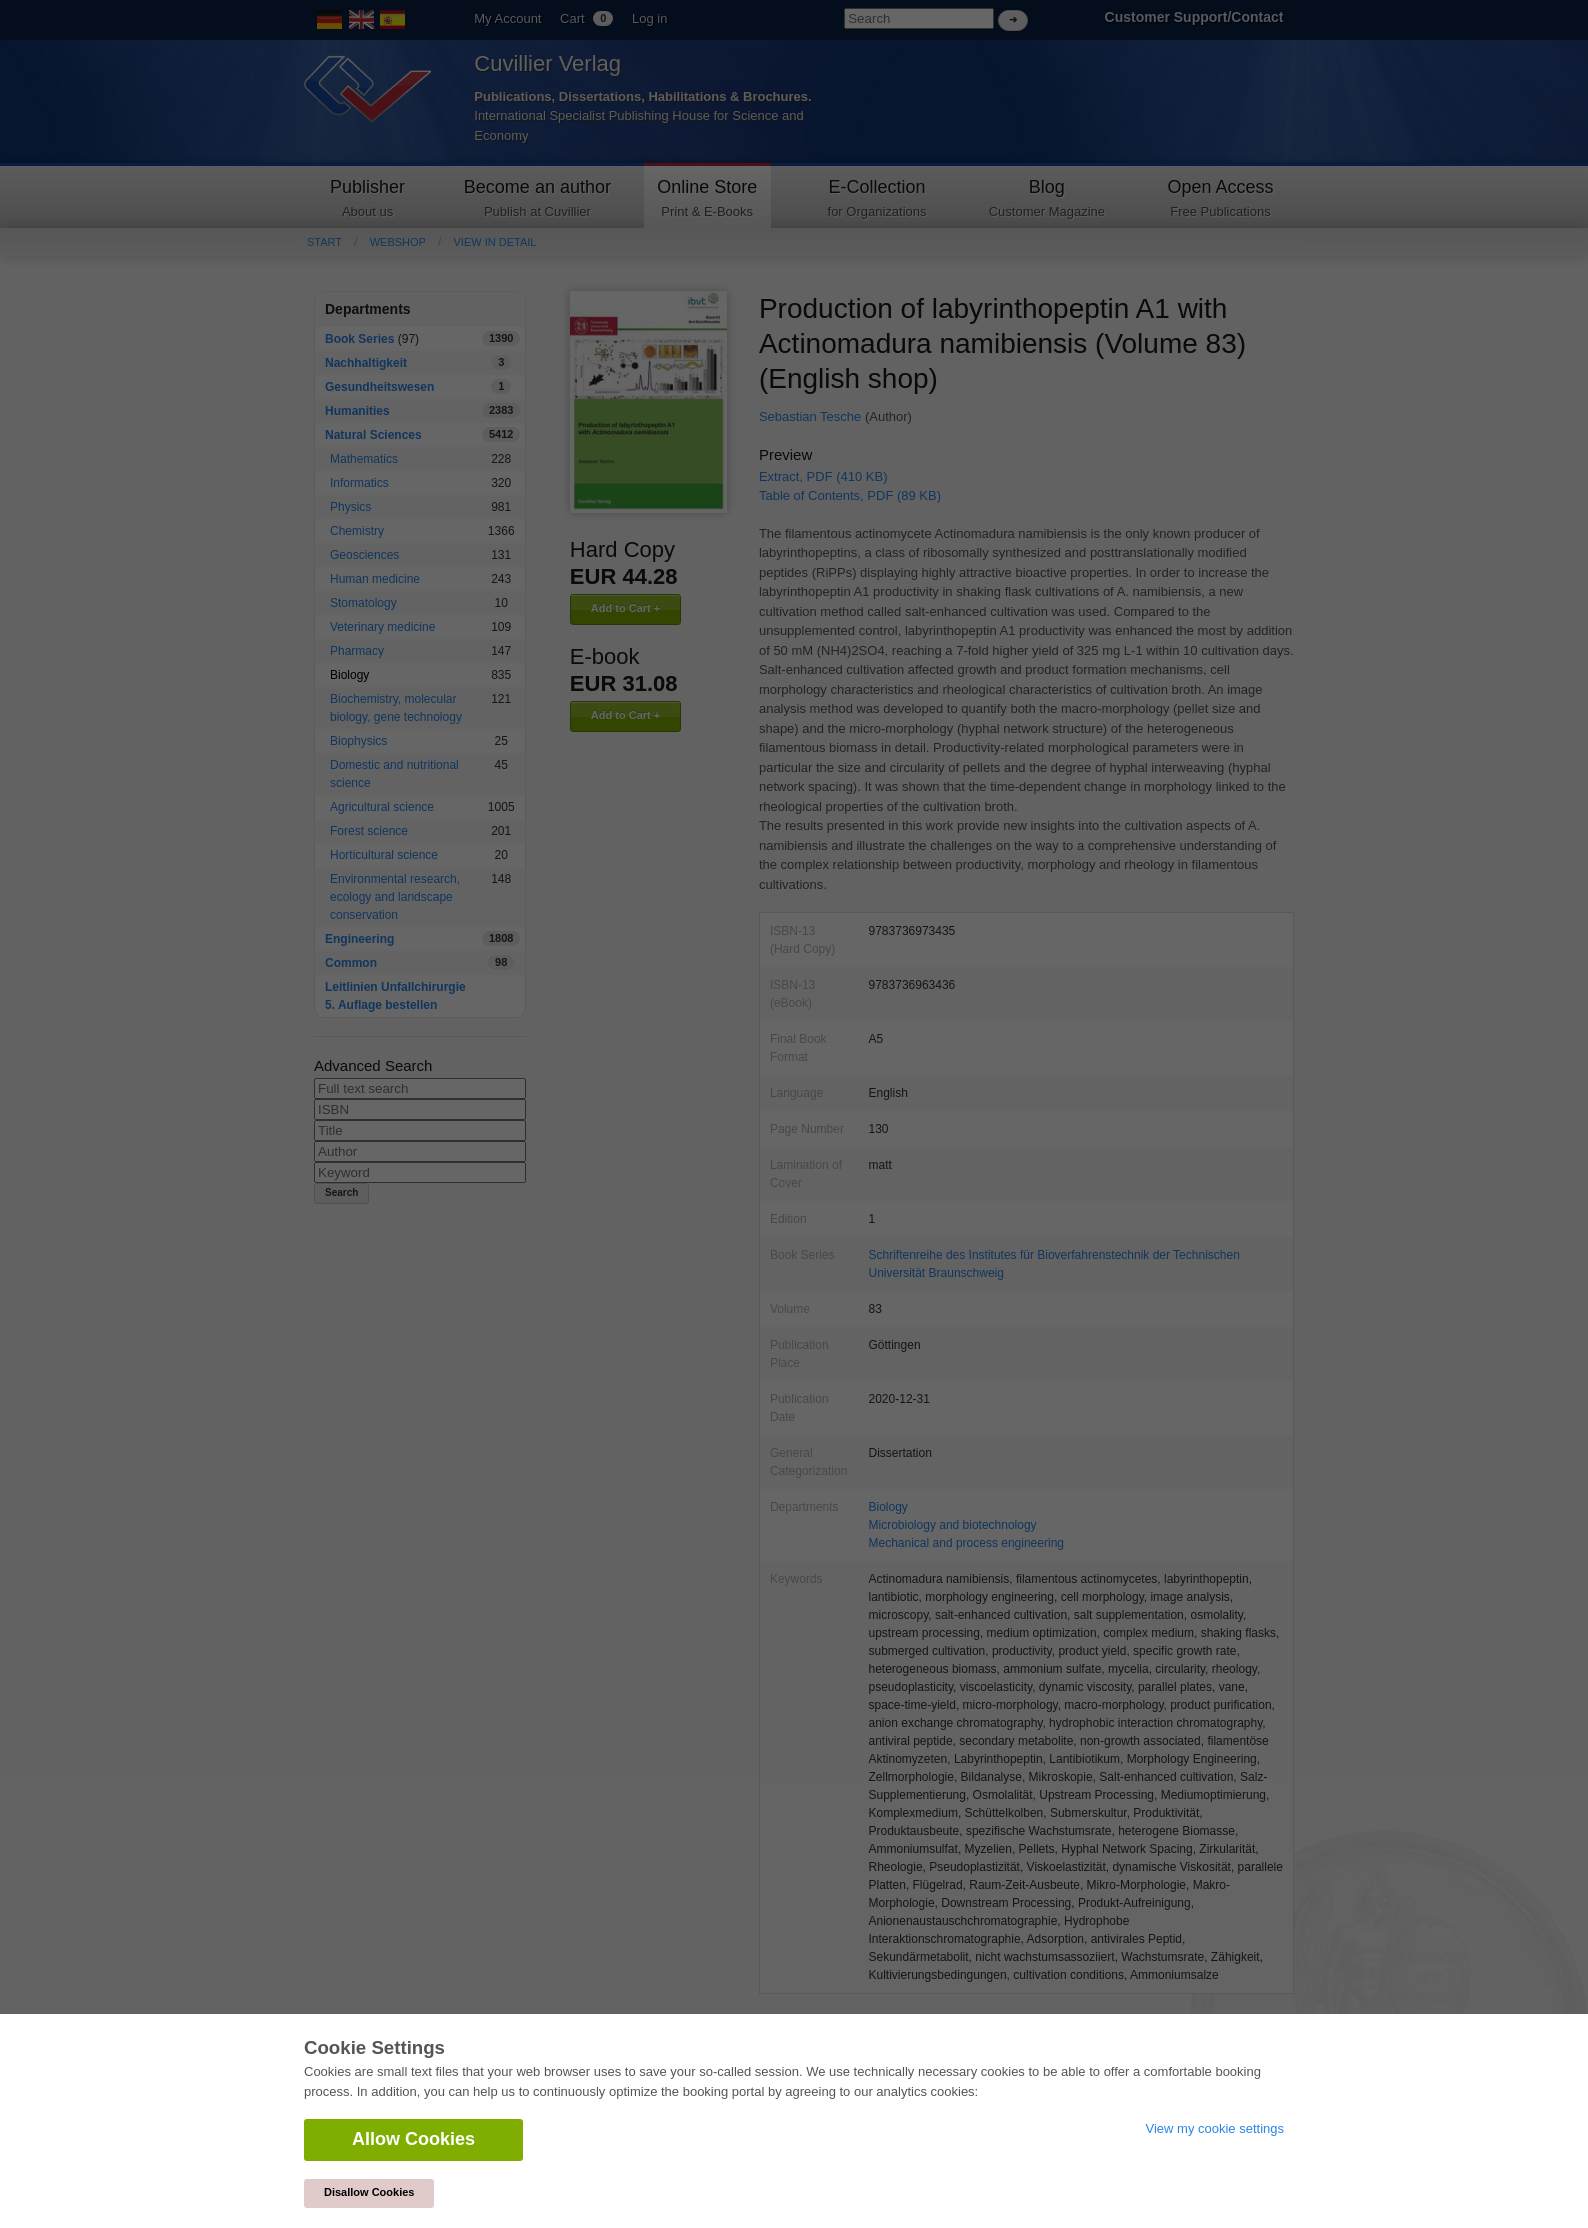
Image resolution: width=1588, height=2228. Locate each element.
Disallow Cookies (369, 2192)
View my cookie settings (1215, 2128)
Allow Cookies (413, 2139)
